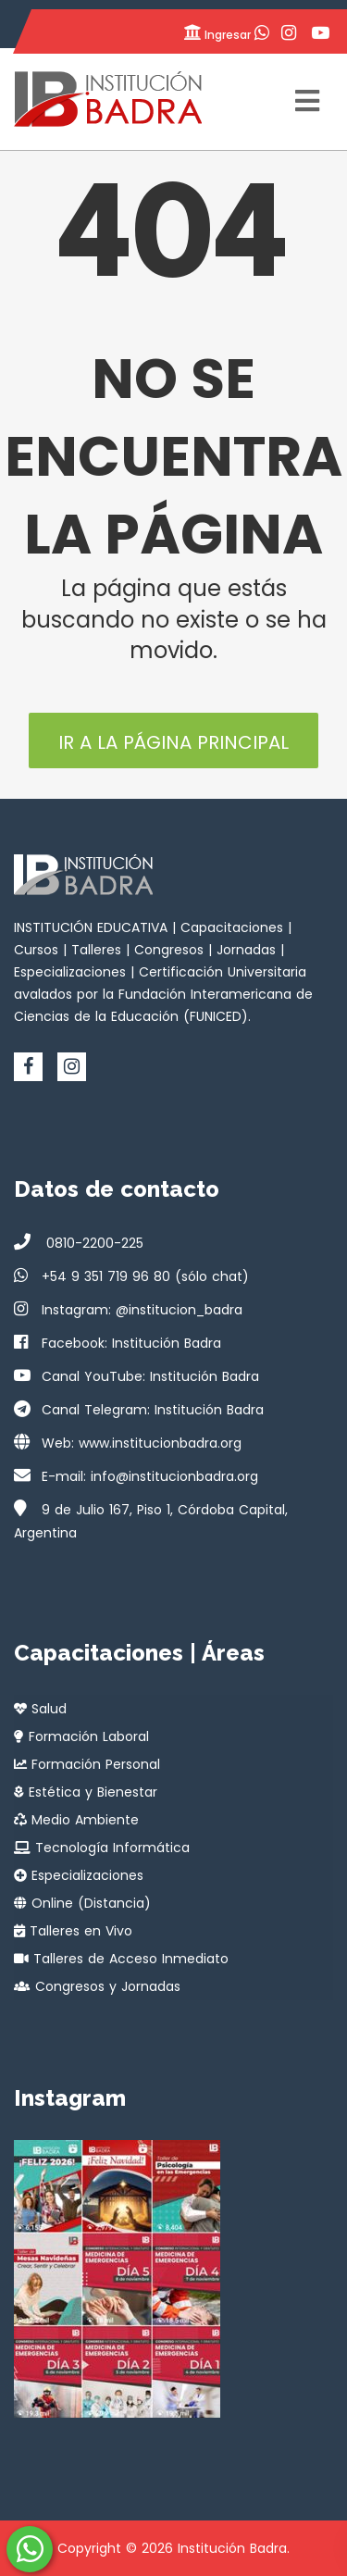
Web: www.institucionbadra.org (142, 1443)
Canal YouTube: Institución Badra (150, 1376)
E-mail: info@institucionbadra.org (150, 1476)
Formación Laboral (81, 1736)
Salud (40, 1708)
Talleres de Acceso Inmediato (121, 1958)
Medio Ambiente (76, 1820)
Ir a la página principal (173, 742)
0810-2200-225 (92, 1243)
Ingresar (217, 33)
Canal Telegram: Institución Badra (153, 1409)
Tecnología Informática (102, 1847)
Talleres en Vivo (73, 1931)
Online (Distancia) (82, 1903)
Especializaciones (78, 1875)
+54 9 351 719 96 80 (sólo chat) (145, 1276)
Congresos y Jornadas (97, 1986)
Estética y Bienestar (85, 1792)
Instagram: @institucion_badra (142, 1309)
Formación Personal (87, 1764)
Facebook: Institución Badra (131, 1343)
